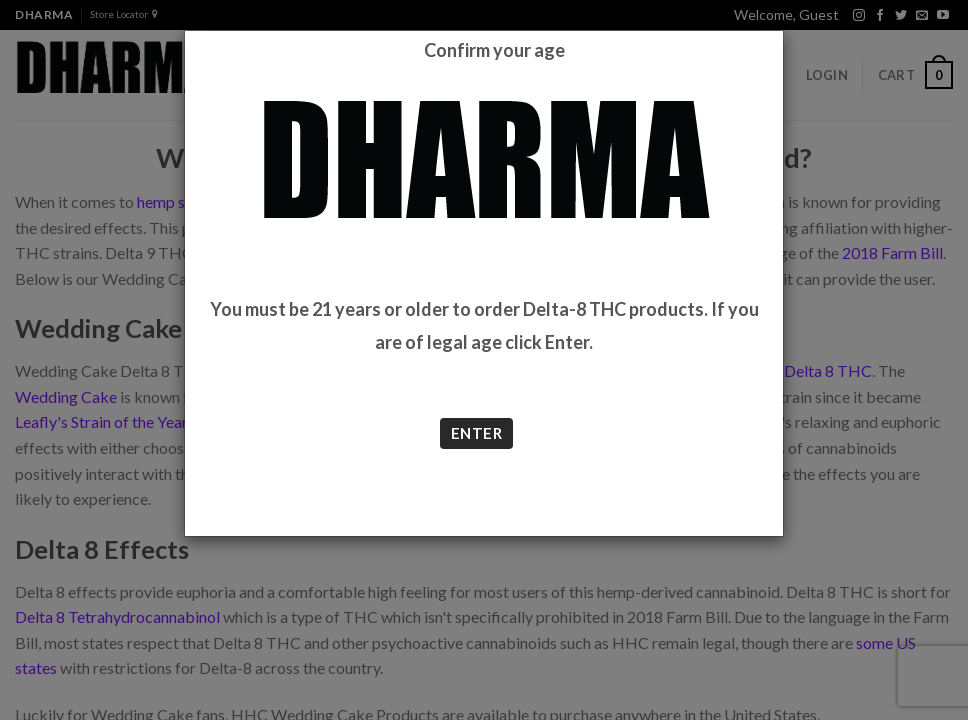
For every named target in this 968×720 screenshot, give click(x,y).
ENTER (476, 433)
